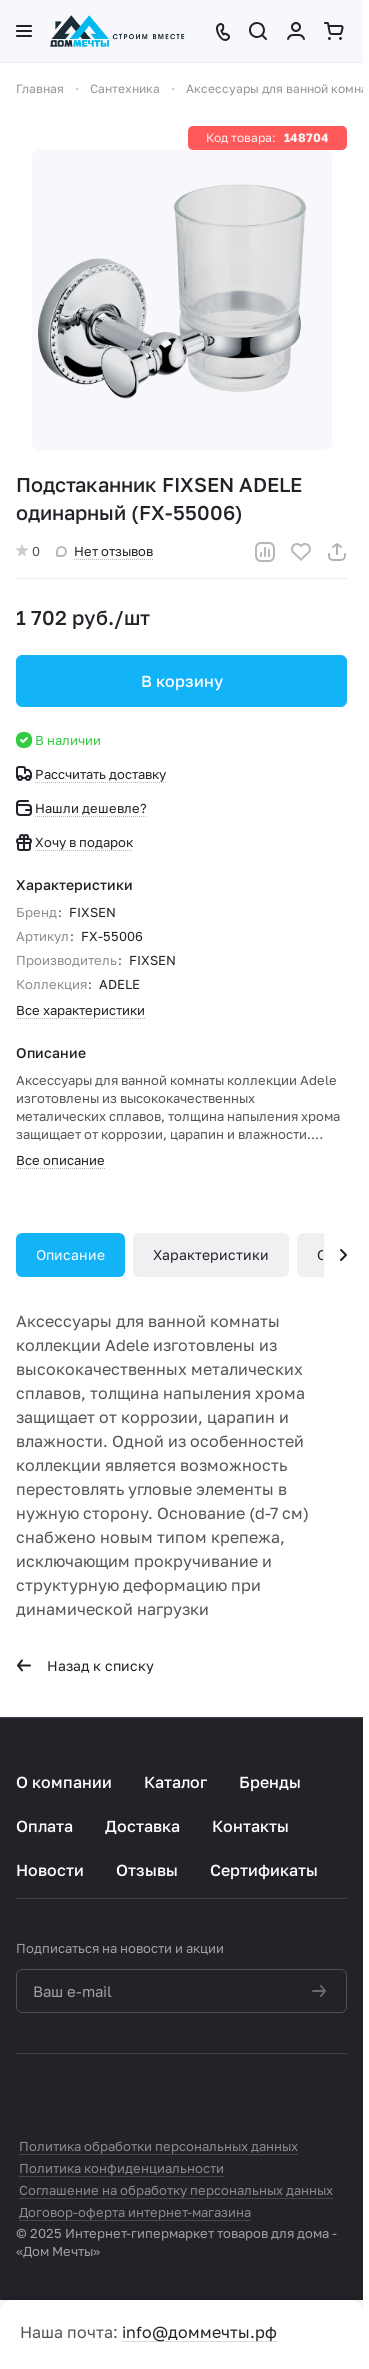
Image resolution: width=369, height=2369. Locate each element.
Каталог (175, 1782)
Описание (70, 1254)
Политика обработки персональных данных (158, 2146)
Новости (50, 1870)
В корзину (182, 681)
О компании (64, 1782)
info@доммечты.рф (199, 2332)
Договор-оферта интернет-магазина (135, 2212)
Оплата (44, 1826)
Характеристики (211, 1254)
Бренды (270, 1782)
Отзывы (147, 1870)
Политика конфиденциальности (121, 2168)
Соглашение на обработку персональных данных (176, 2190)
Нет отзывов (104, 551)
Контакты (250, 1826)
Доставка (142, 1826)
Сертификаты (264, 1870)
